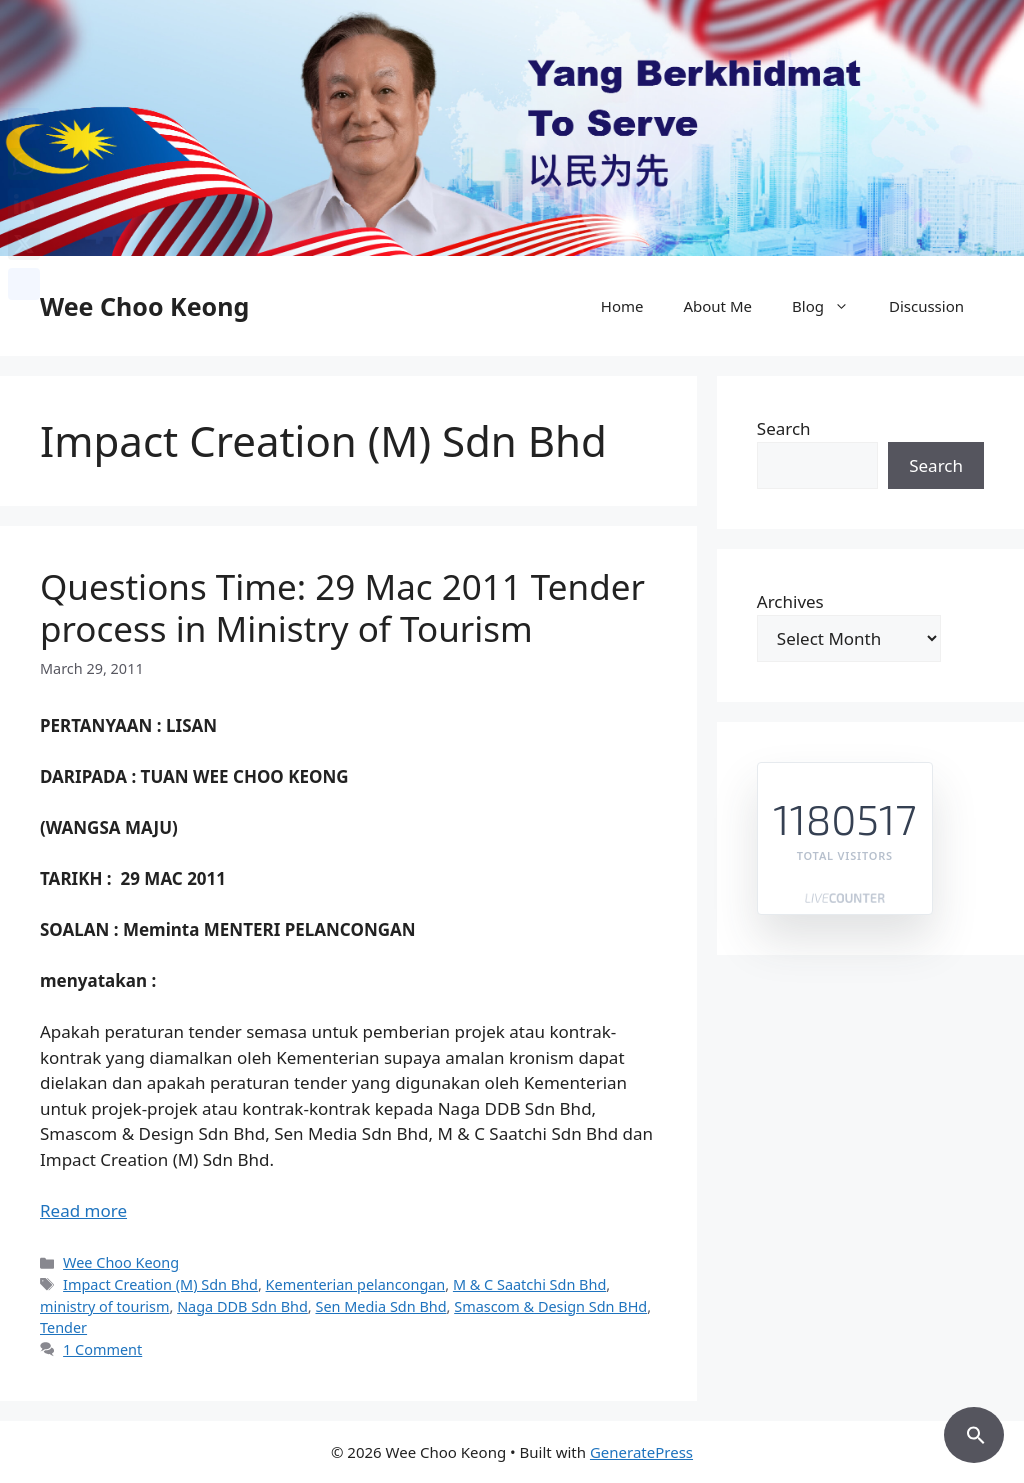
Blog (830, 306)
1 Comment (102, 1349)
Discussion (926, 306)
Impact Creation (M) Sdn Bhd (160, 1284)
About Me (717, 306)
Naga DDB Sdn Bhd (242, 1306)
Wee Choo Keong (144, 306)
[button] (974, 1432)
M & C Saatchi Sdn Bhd (529, 1284)
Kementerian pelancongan (356, 1284)
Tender (63, 1327)
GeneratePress (641, 1452)
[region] (512, 128)
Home (622, 306)
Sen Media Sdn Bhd (380, 1306)
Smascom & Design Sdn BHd (550, 1306)
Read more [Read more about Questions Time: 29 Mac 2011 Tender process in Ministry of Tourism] (83, 1210)
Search (784, 428)
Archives (790, 601)
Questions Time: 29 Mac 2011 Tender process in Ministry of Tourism (342, 607)
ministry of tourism (105, 1306)
